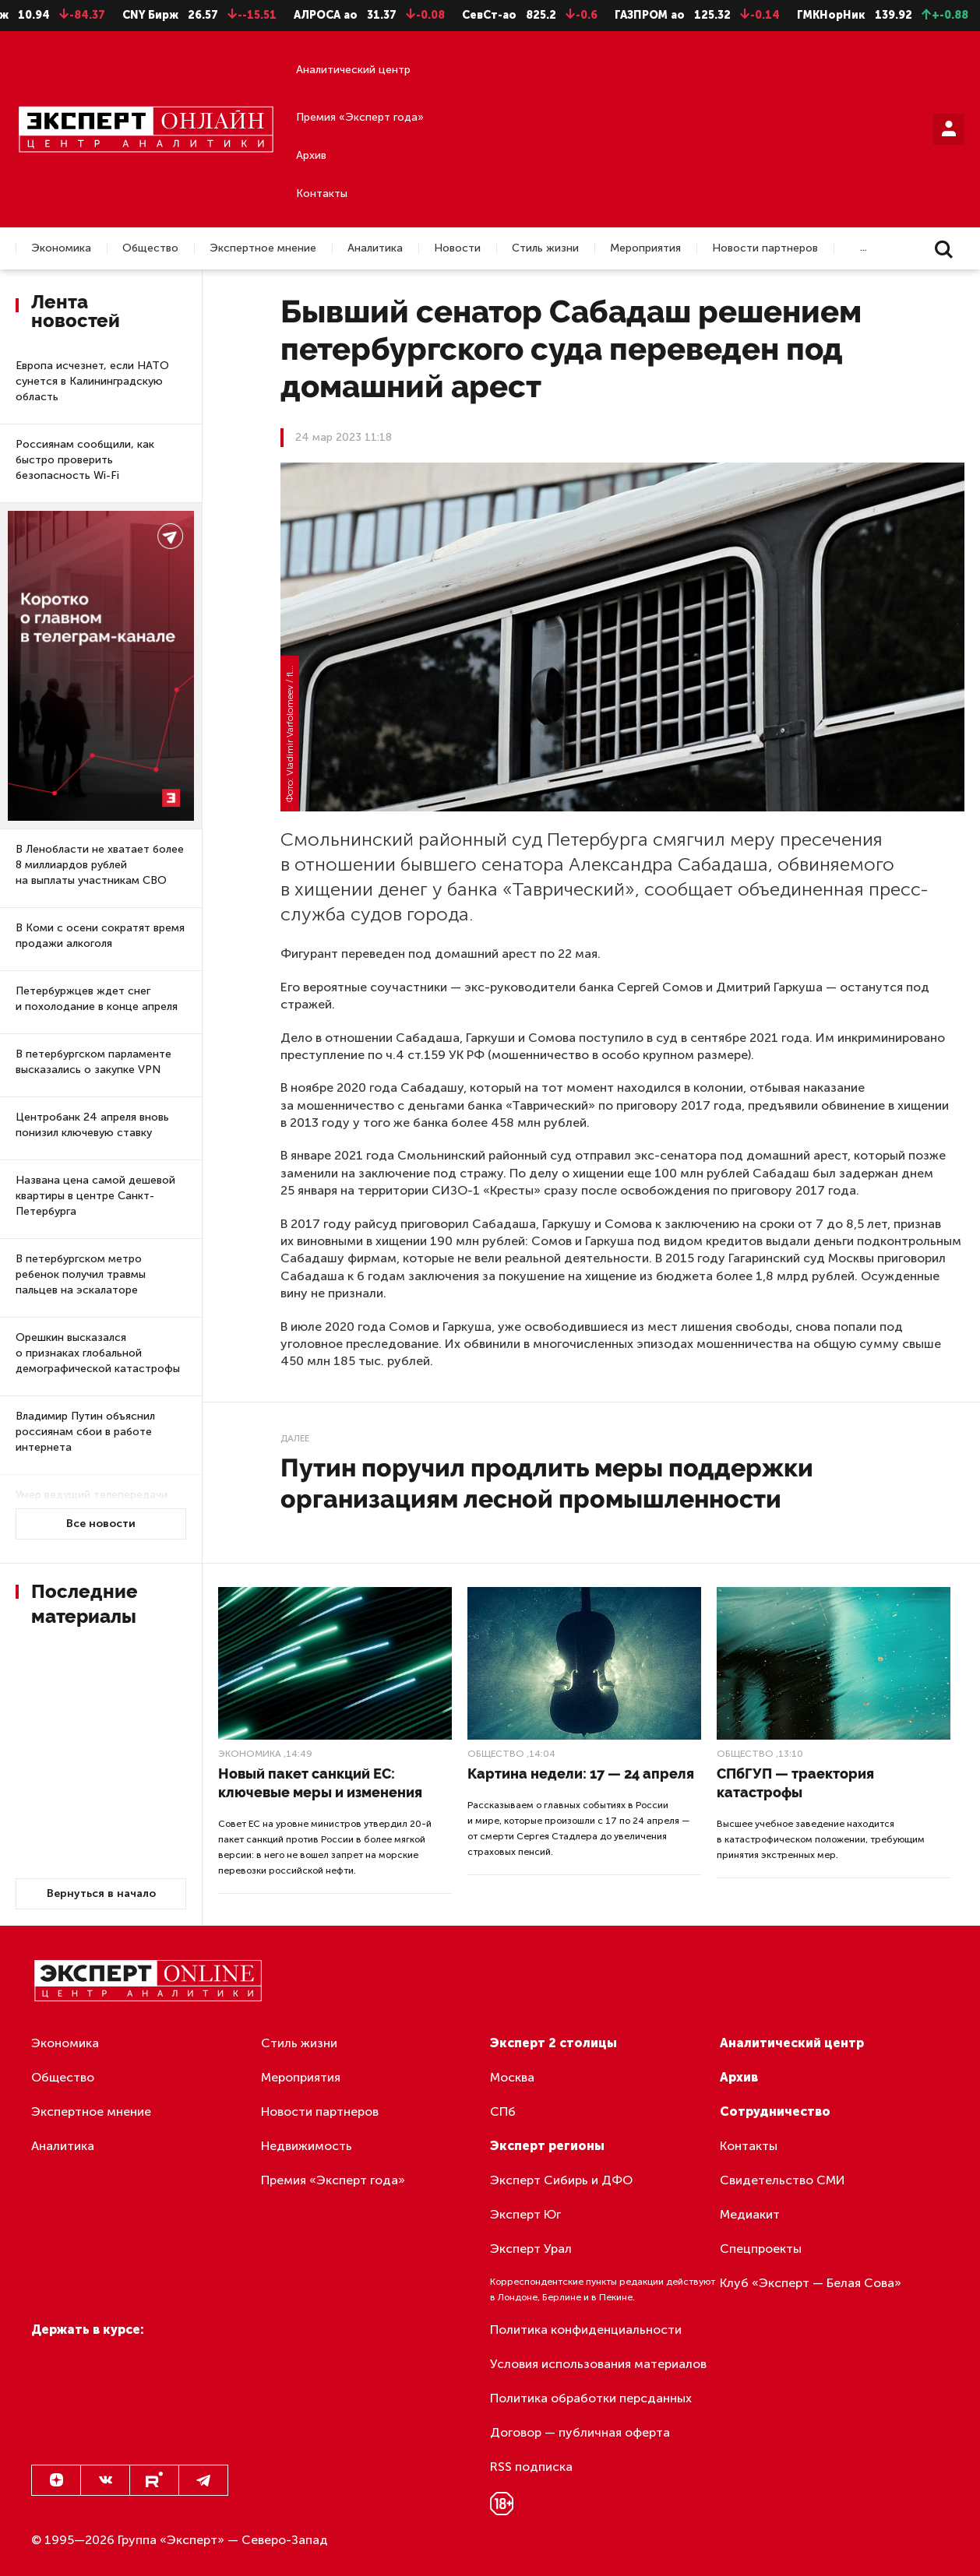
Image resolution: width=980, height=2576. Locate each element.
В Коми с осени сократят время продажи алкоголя (100, 935)
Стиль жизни (545, 248)
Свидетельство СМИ (782, 2180)
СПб (503, 2111)
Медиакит (750, 2214)
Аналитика (375, 248)
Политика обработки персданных (591, 2398)
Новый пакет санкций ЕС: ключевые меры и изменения (320, 1782)
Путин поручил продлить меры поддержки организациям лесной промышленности (546, 1483)
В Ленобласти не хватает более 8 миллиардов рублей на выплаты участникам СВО (100, 865)
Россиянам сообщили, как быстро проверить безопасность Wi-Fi (85, 460)
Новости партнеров (765, 248)
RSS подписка (531, 2466)
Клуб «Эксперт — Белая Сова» (810, 2282)
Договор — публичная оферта (580, 2432)
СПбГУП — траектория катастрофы (795, 1782)
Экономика (61, 248)
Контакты (321, 193)
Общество (150, 248)
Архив (311, 155)
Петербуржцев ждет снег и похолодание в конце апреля (97, 998)
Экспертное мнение (263, 248)
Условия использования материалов (598, 2363)
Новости (457, 248)
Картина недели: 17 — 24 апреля (580, 1773)
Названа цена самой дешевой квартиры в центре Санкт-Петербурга (95, 1196)
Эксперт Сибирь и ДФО (561, 2180)
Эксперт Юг (525, 2214)
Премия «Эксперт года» (360, 117)
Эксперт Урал (531, 2248)
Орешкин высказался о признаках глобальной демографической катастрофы (98, 1353)
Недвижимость (306, 2145)
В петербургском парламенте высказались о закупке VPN (93, 1061)
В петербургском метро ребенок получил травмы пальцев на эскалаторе (81, 1274)
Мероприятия (645, 248)
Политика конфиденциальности (586, 2329)
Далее (294, 1438)
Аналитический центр (353, 69)
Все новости (101, 1523)
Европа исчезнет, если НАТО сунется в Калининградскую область (92, 381)
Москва (512, 2077)
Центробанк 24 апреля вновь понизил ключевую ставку (92, 1124)
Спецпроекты (761, 2248)
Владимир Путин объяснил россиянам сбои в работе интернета (85, 1431)
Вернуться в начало (101, 1893)
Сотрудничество (775, 2111)
